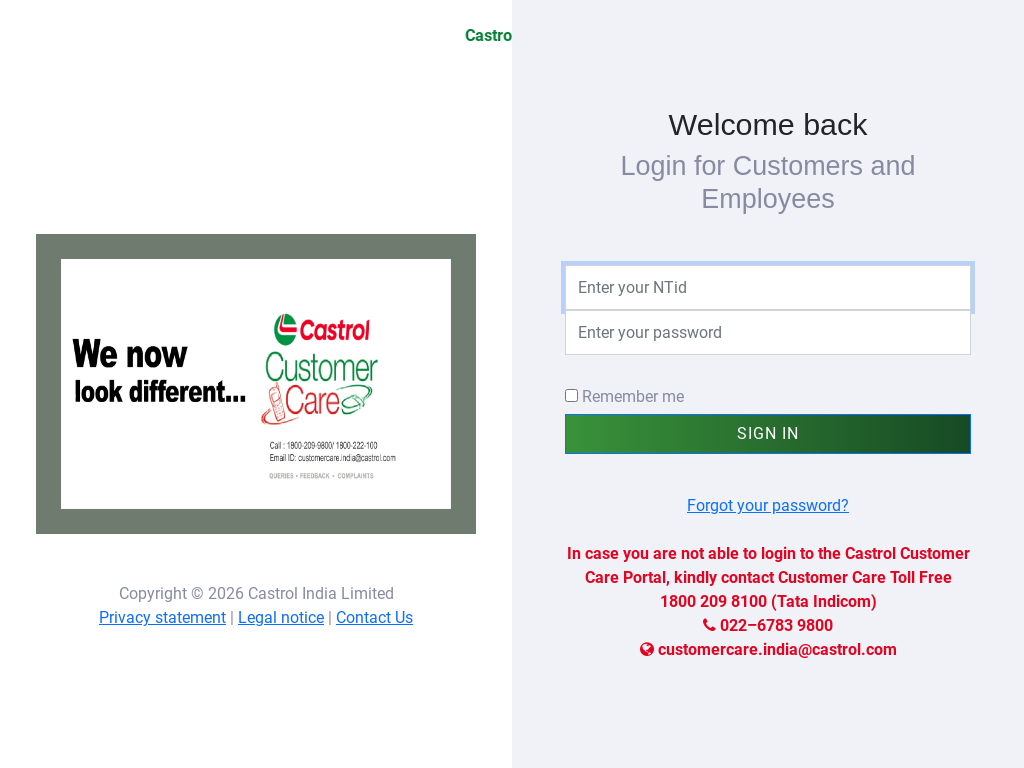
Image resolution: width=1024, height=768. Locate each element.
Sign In (768, 433)
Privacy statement (162, 617)
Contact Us (374, 617)
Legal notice (281, 617)
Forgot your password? (768, 505)
